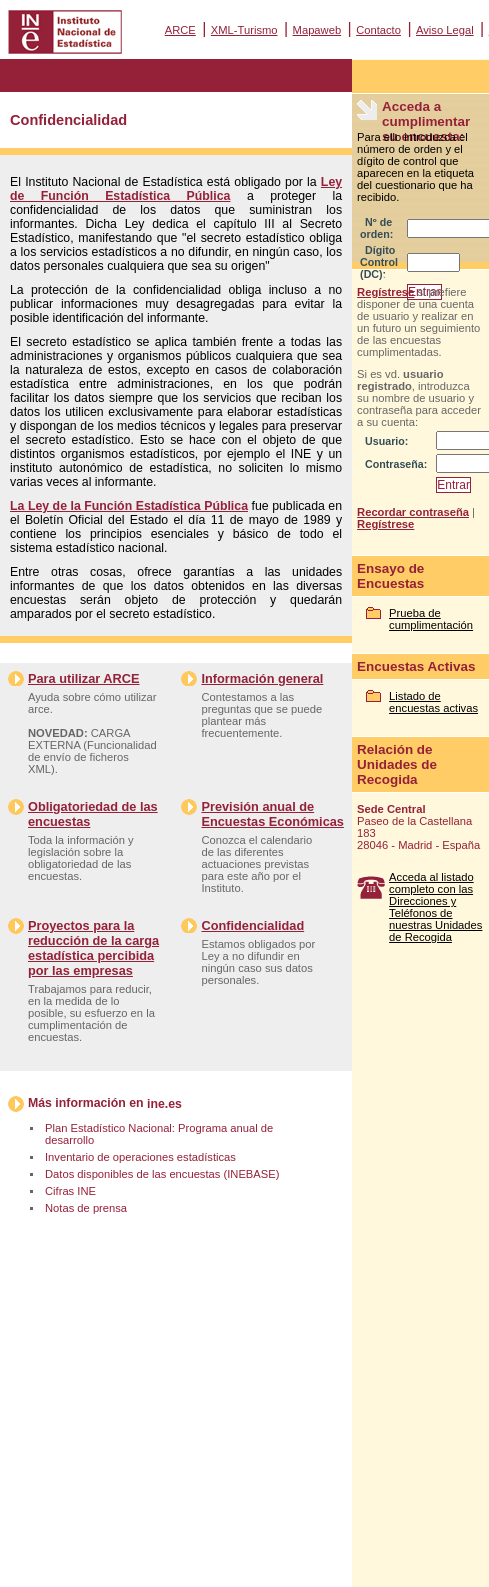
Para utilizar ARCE (83, 678)
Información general (262, 678)
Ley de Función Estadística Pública (176, 189)
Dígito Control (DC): (379, 262)
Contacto (378, 30)
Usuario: (386, 441)
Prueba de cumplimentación (431, 619)
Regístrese (385, 292)
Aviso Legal (445, 30)
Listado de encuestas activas (433, 702)
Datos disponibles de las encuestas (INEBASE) (162, 1174)
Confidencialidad (252, 925)
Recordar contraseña (413, 512)
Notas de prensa (86, 1208)
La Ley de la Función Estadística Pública (129, 506)
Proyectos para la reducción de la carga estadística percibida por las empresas (93, 948)
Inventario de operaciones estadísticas (140, 1157)
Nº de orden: (376, 228)
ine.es (164, 1104)
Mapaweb (317, 30)
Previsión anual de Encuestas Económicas (272, 814)
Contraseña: (396, 464)
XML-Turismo (244, 30)
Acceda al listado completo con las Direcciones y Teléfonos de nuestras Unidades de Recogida (435, 907)
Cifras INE (70, 1191)
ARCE (180, 30)
